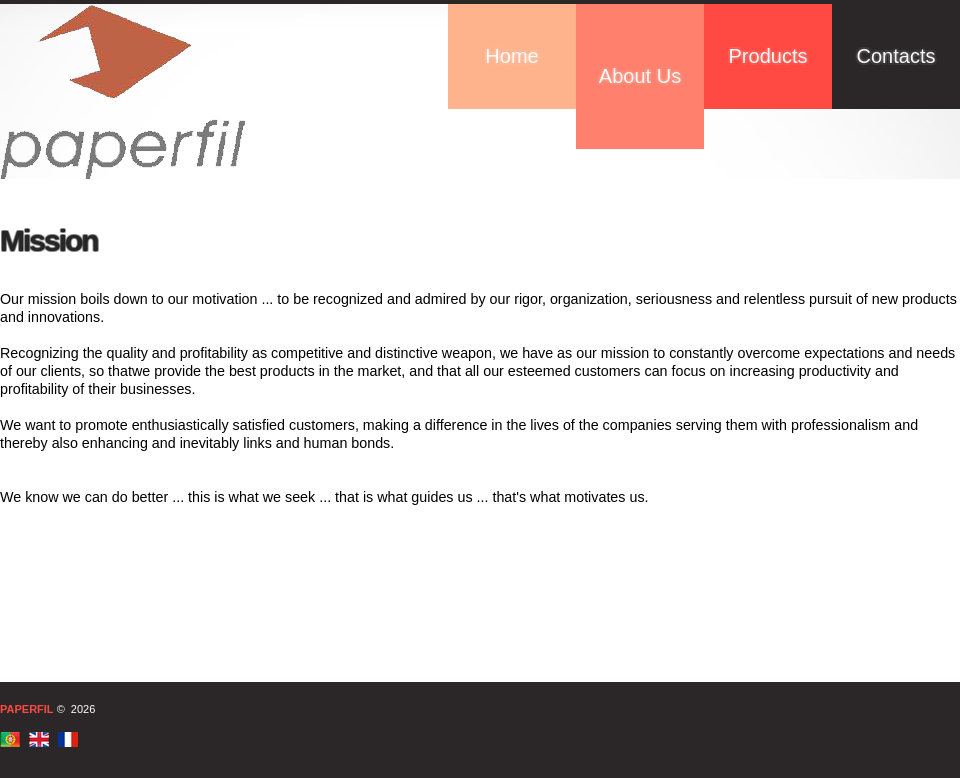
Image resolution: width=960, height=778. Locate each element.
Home (511, 56)
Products (768, 56)
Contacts (896, 56)
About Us (640, 76)
